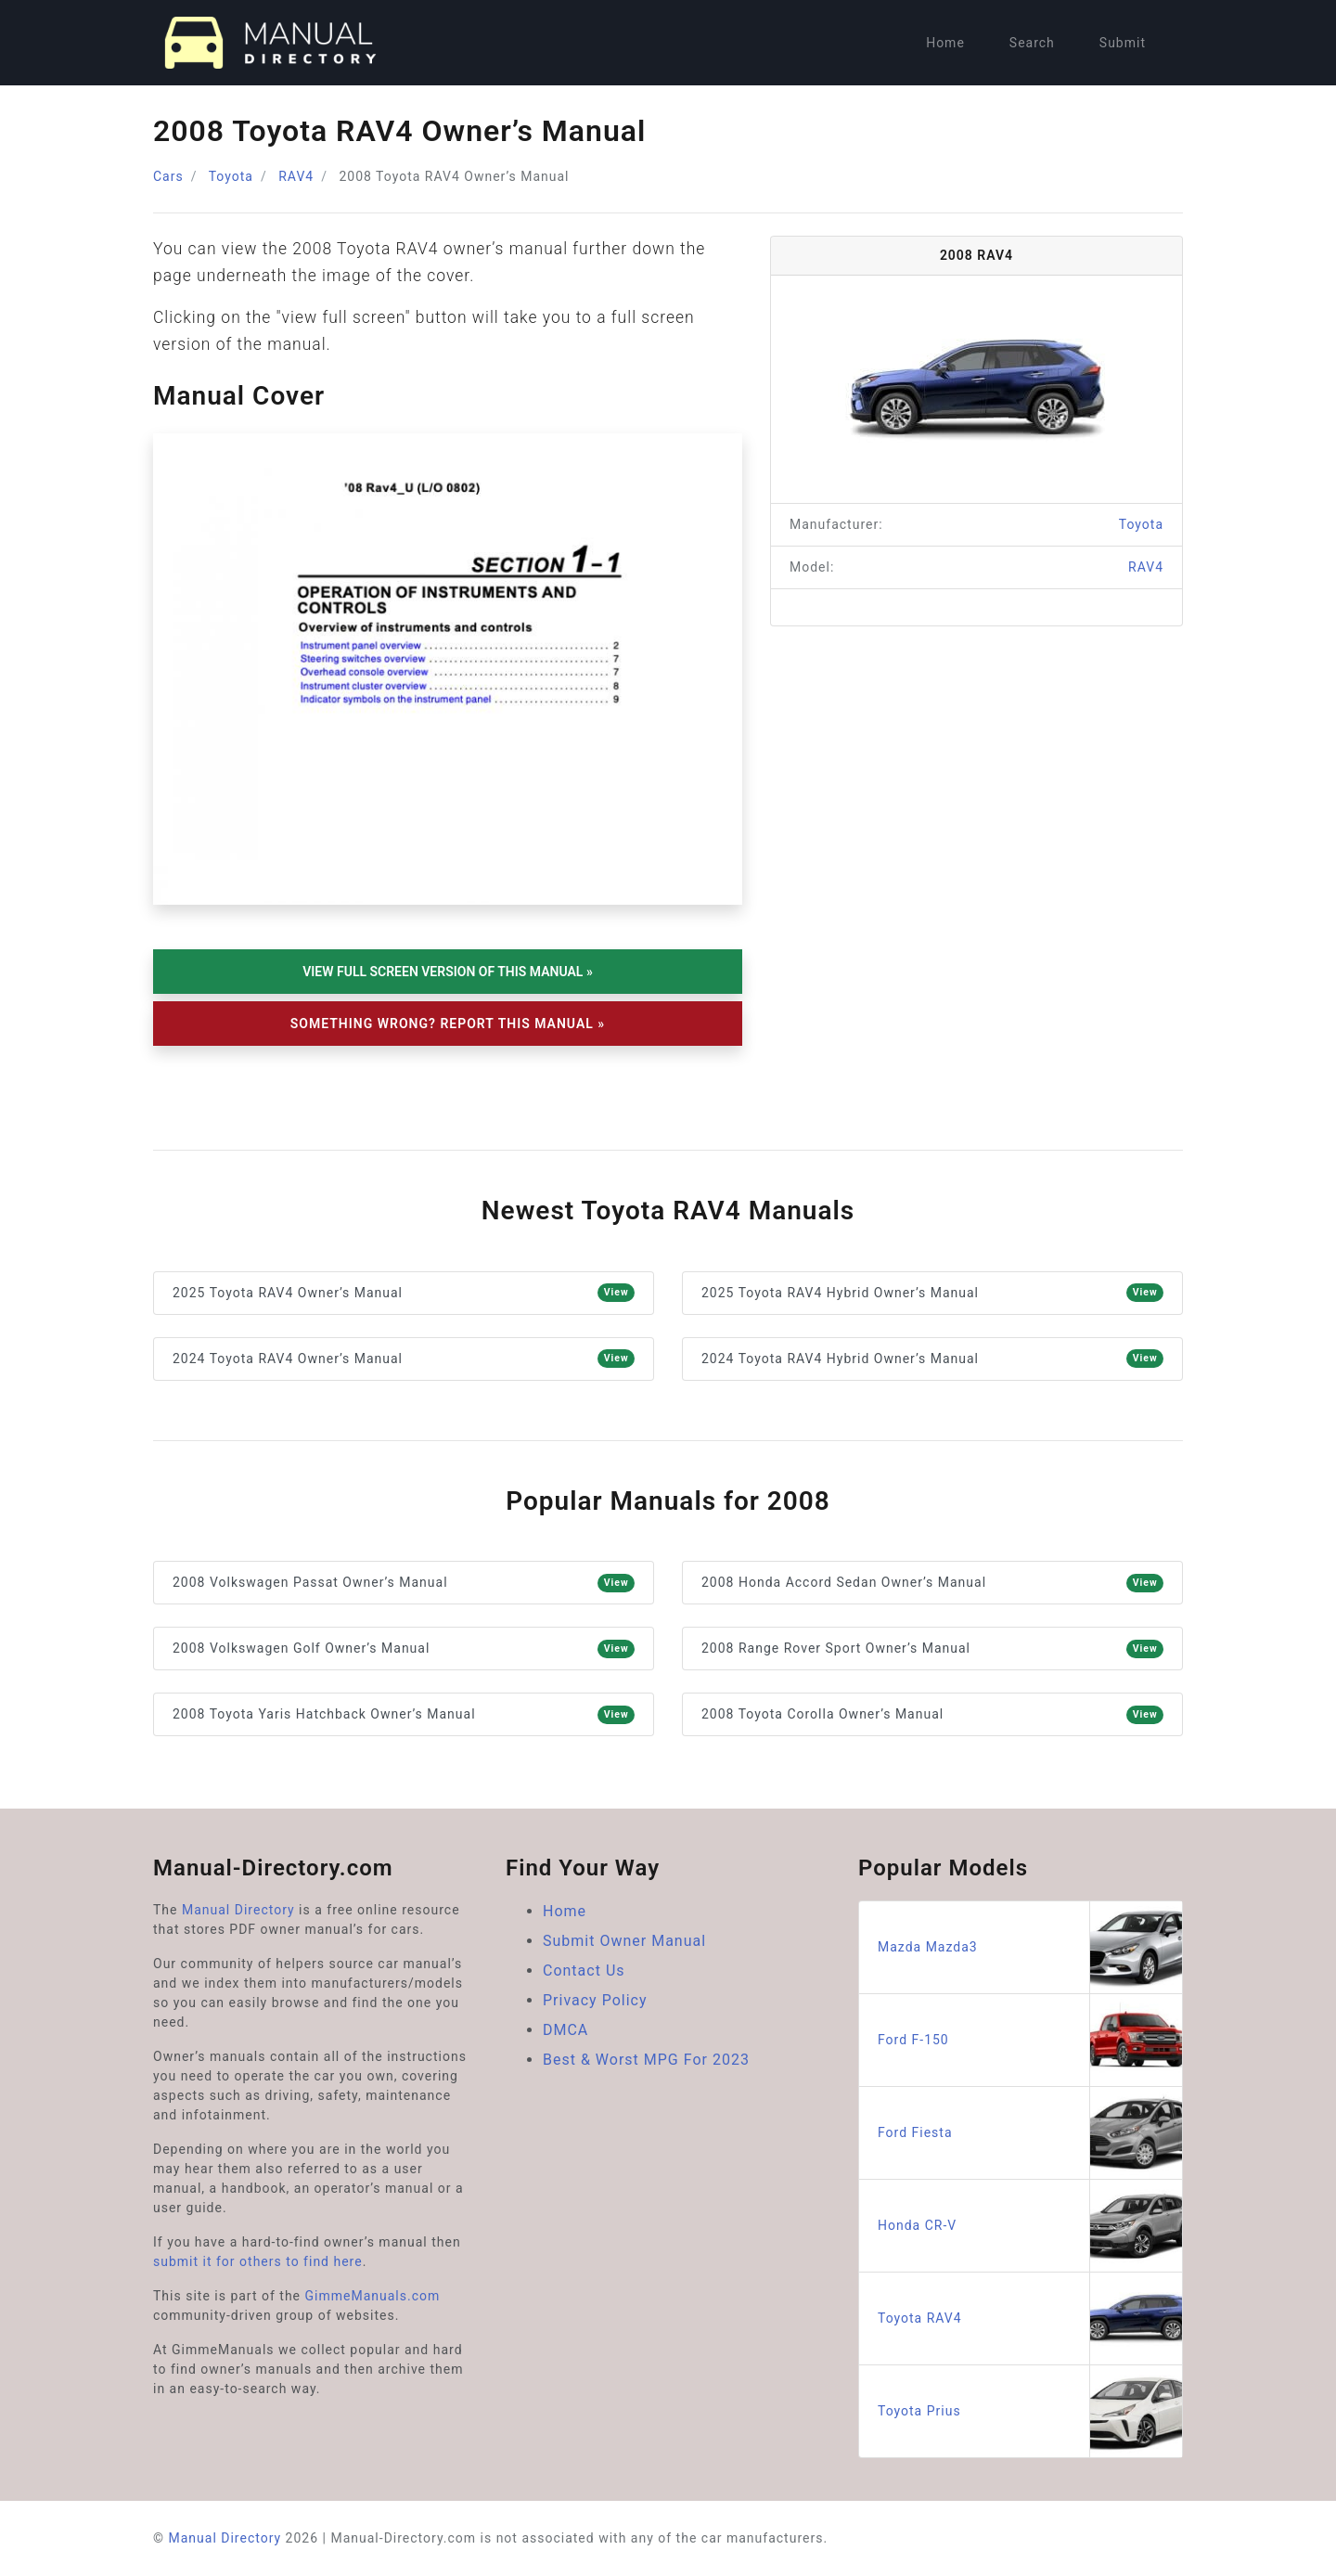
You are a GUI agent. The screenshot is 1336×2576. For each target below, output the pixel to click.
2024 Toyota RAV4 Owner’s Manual (404, 1358)
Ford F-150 (1030, 2040)
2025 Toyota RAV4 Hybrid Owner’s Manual (932, 1292)
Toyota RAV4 (1030, 2318)
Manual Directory (238, 1909)
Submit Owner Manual (624, 1941)
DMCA (565, 2030)
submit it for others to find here (258, 2261)
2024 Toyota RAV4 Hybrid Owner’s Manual (932, 1358)
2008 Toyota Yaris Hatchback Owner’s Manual (404, 1715)
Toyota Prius (1030, 2411)
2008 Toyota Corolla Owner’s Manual (932, 1715)
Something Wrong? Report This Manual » (447, 1023)
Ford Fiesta (1030, 2133)
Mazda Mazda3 (1030, 1947)
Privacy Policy (595, 2000)
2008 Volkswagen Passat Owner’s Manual (404, 1583)
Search (1032, 42)
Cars (168, 176)
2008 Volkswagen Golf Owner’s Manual (404, 1649)
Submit (1122, 42)
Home (945, 42)
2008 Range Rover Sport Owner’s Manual (932, 1649)
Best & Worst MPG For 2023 (646, 2059)
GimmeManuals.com (373, 2295)
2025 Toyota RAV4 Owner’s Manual (404, 1292)
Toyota (231, 176)
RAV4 (296, 176)
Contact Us (584, 1970)
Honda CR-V (1030, 2226)
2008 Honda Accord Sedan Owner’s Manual (932, 1583)
